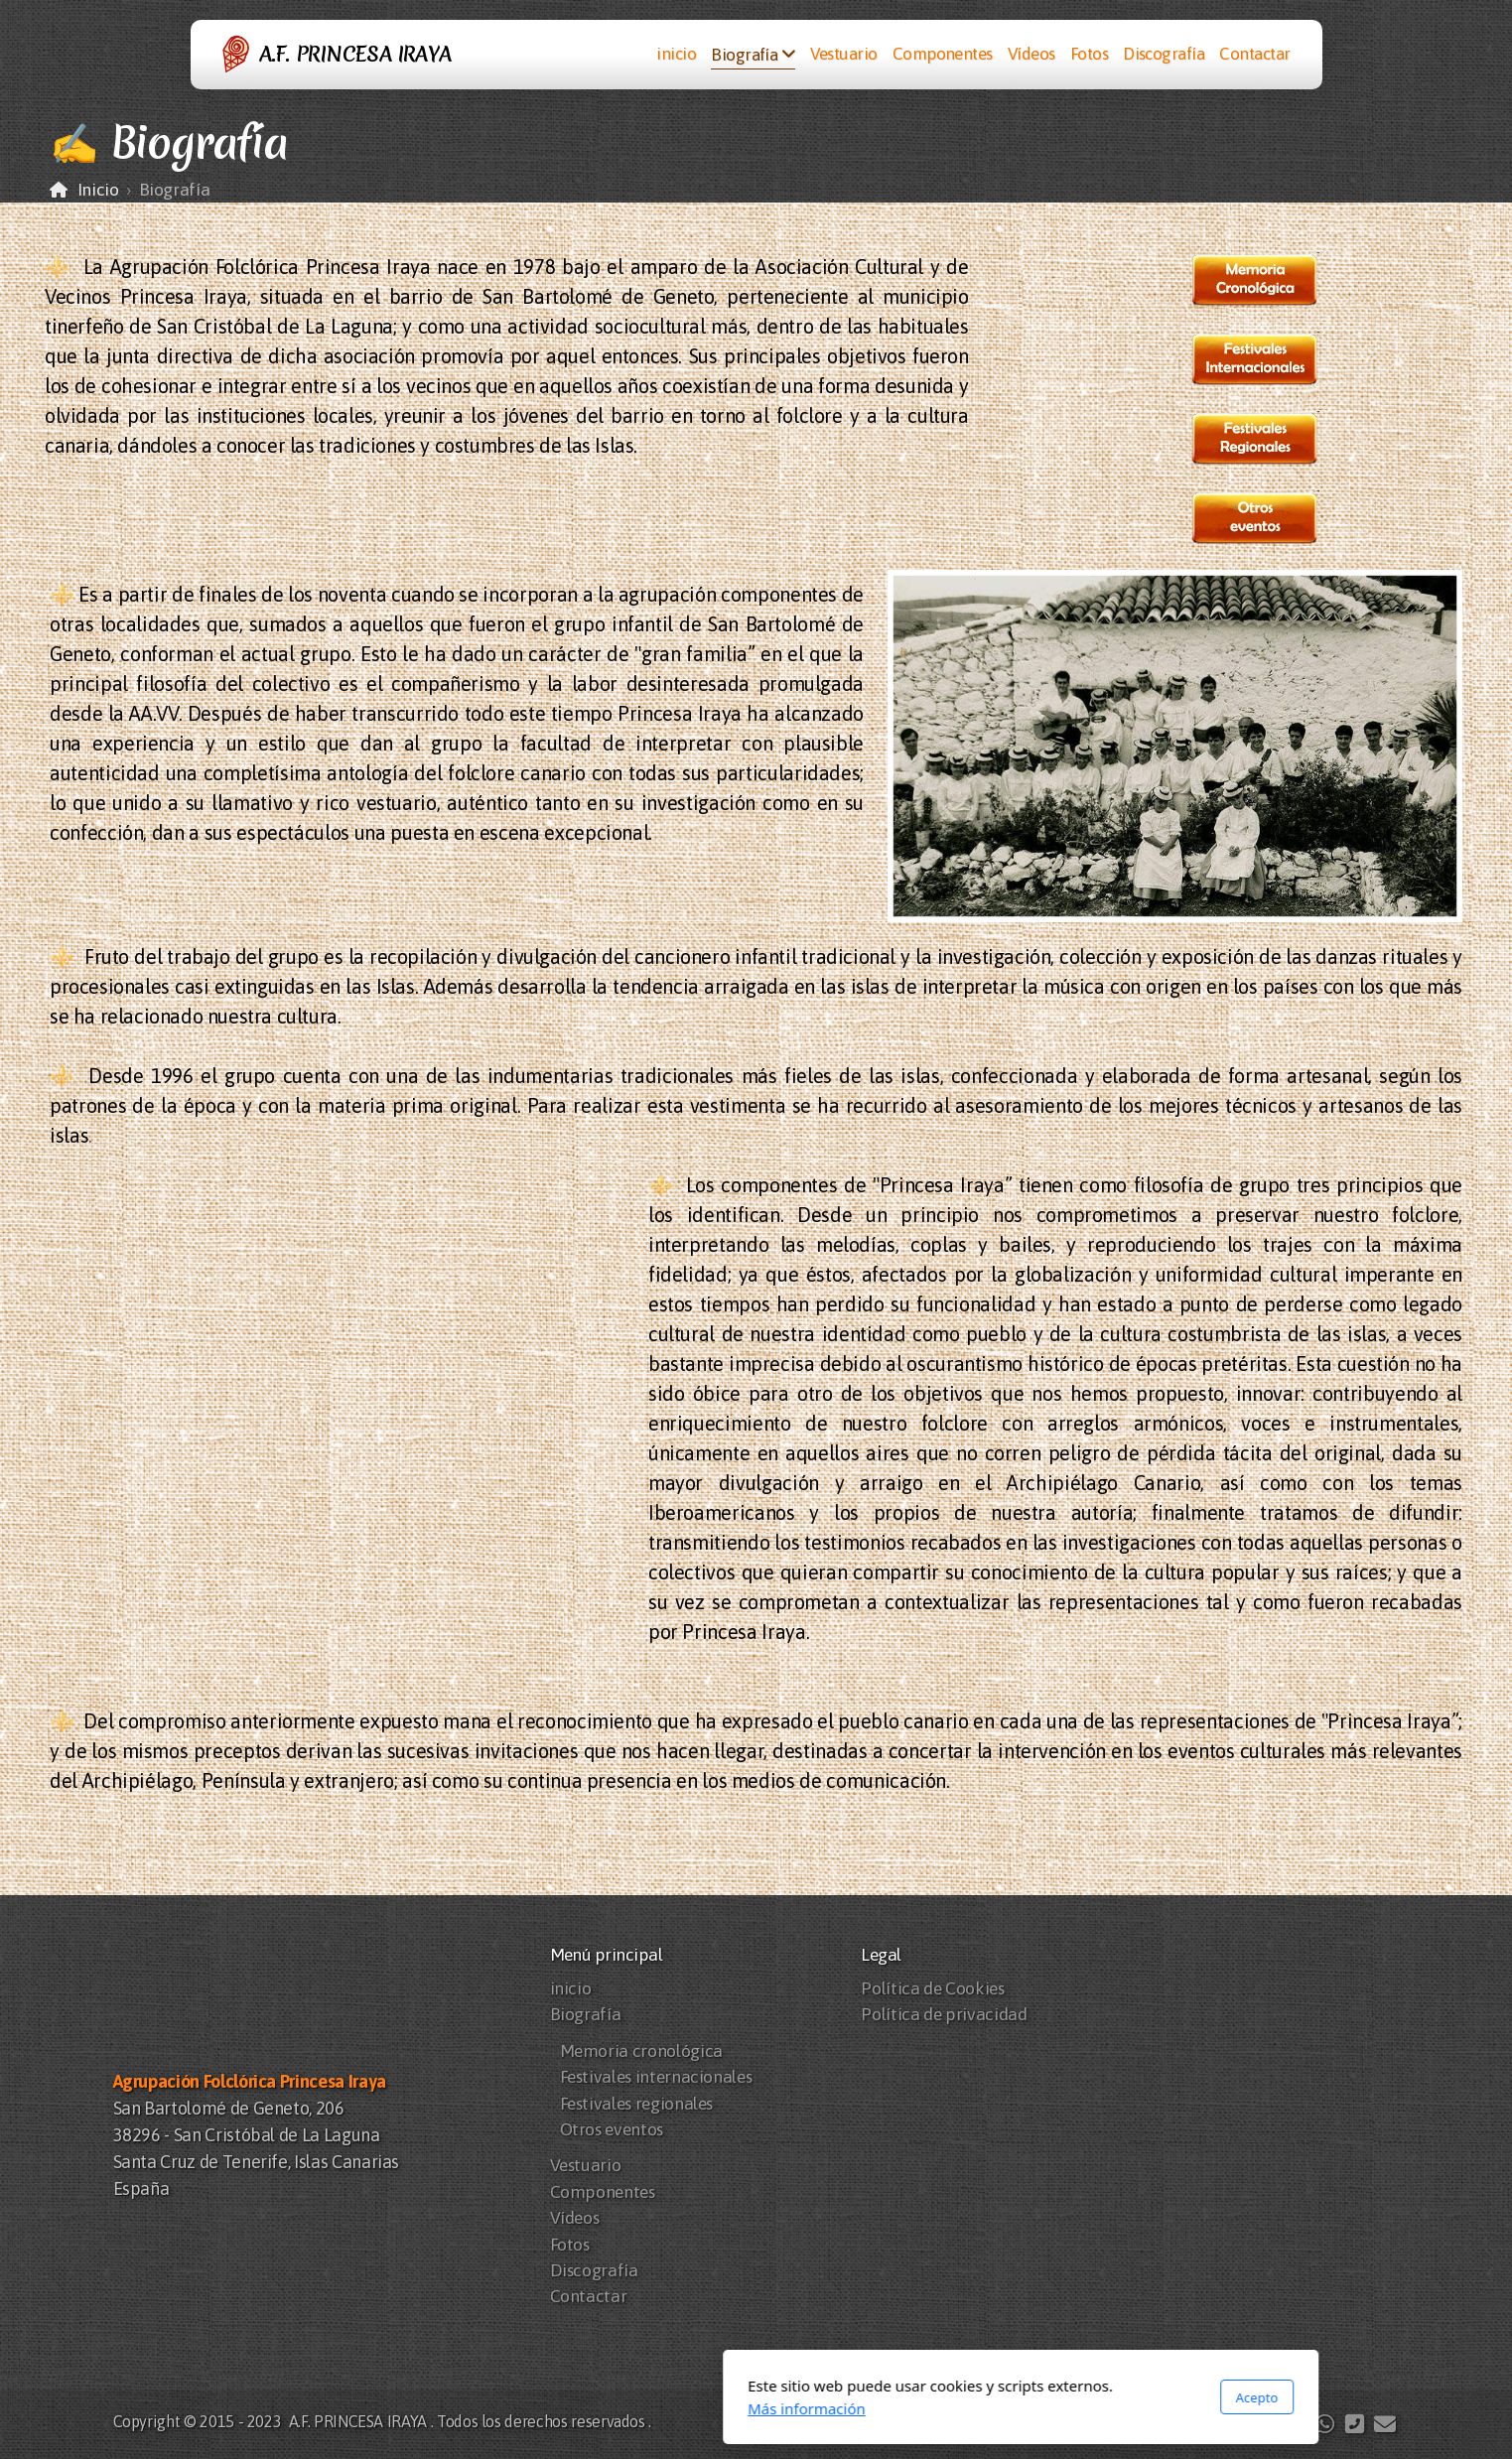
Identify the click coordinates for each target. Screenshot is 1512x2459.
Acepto (992, 2397)
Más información (542, 2408)
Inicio (98, 190)
